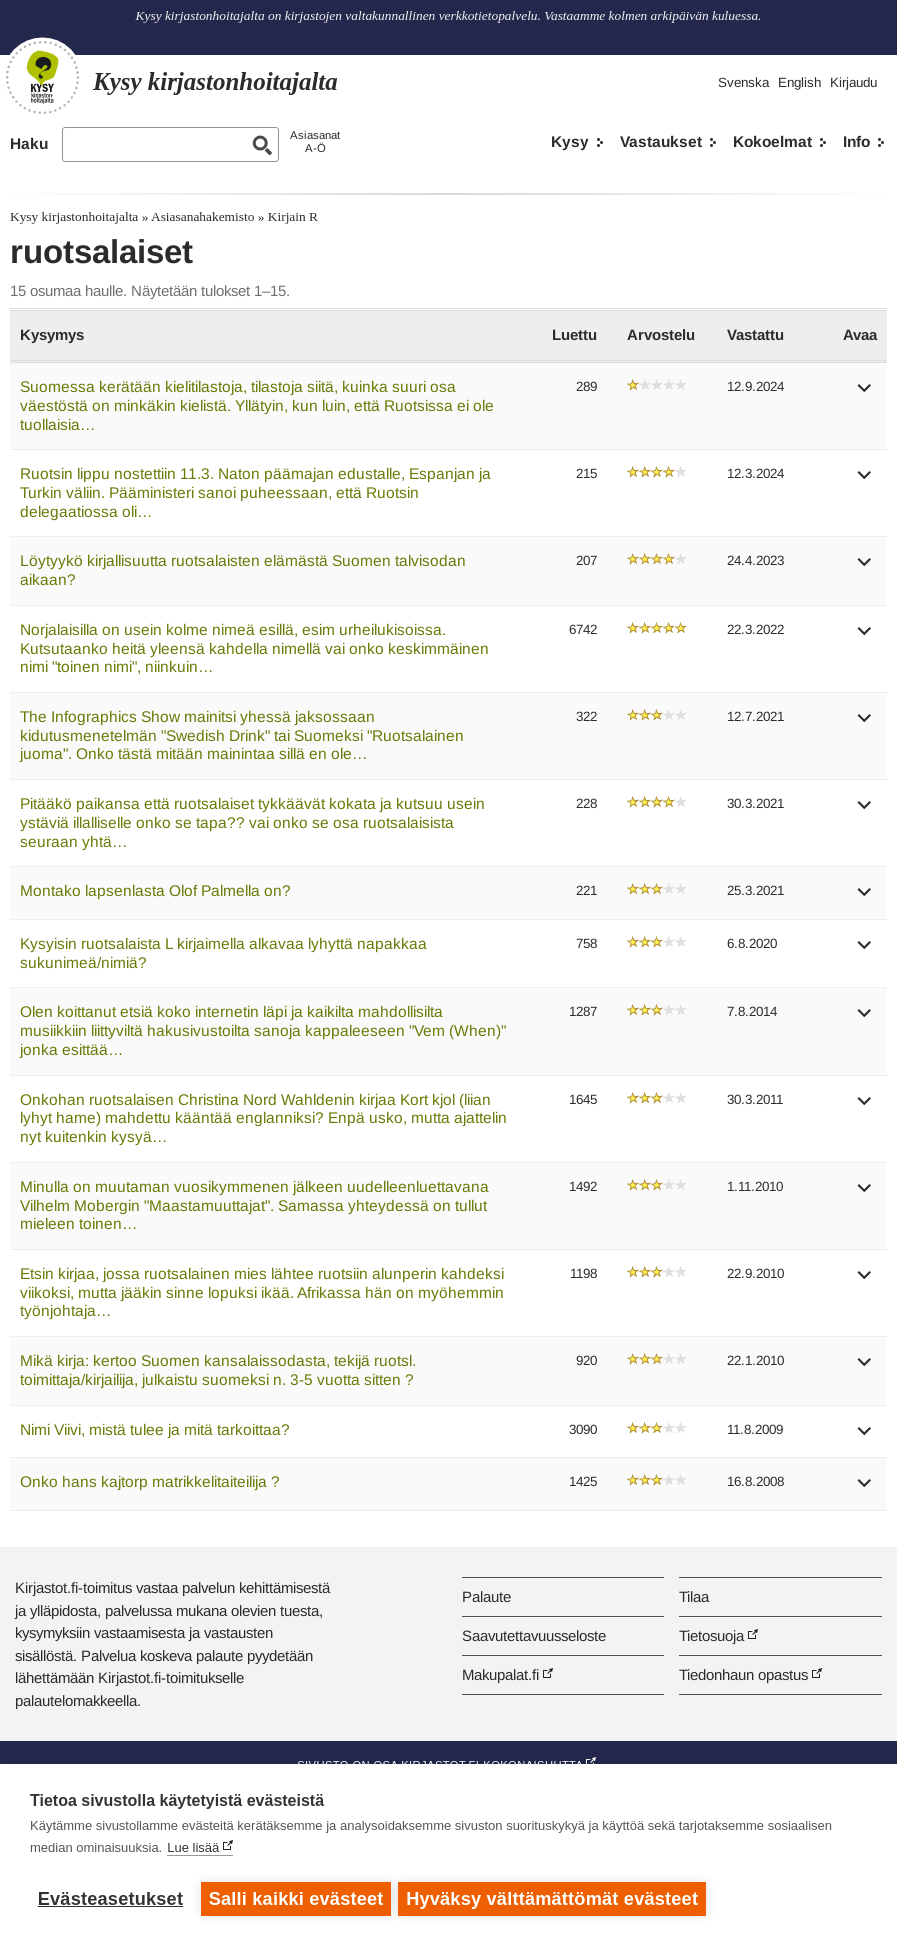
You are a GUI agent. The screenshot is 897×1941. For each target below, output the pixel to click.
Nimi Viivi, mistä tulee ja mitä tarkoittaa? (155, 1429)
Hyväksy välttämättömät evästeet (555, 1899)
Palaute (486, 1596)
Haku (29, 143)
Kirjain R (293, 216)
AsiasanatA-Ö (315, 141)
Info (856, 141)
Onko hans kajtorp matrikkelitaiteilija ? (150, 1481)
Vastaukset (661, 141)
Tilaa (694, 1596)
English (799, 82)
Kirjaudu (853, 82)
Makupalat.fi (500, 1674)
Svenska (743, 82)
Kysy (570, 141)
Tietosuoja (711, 1635)
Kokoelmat (772, 141)
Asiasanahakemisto (202, 216)
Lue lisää (193, 1850)
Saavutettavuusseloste (534, 1635)
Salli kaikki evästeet (296, 1899)
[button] (865, 394)
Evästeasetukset (110, 1899)
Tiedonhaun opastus (743, 1674)
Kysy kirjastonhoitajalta (74, 216)
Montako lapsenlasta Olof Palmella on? (155, 890)
